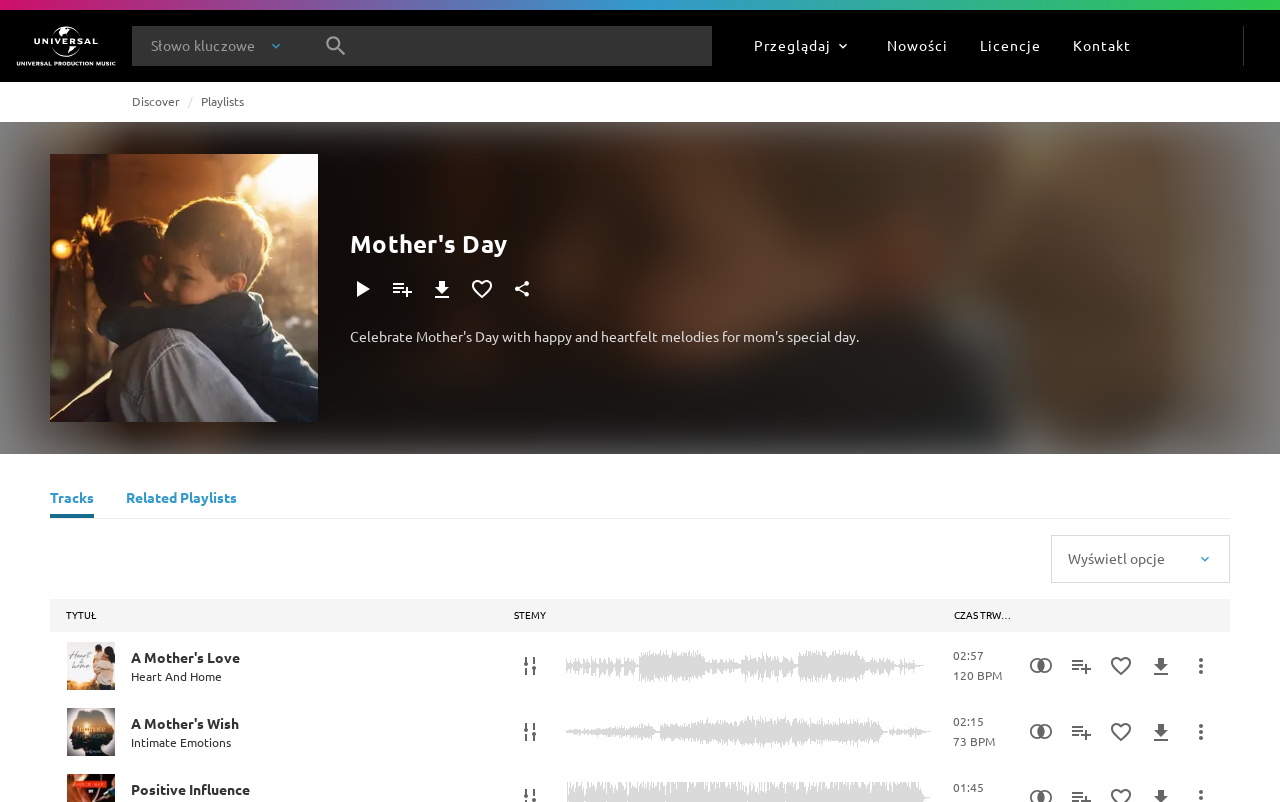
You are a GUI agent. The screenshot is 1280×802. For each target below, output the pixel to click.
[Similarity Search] (1041, 666)
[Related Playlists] (181, 500)
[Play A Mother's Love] (91, 666)
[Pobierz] (442, 289)
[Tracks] (72, 500)
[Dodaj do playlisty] (402, 289)
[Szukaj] (336, 46)
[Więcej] (1201, 666)
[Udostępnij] (522, 289)
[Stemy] (530, 666)
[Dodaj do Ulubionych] (482, 289)
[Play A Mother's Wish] (91, 732)
